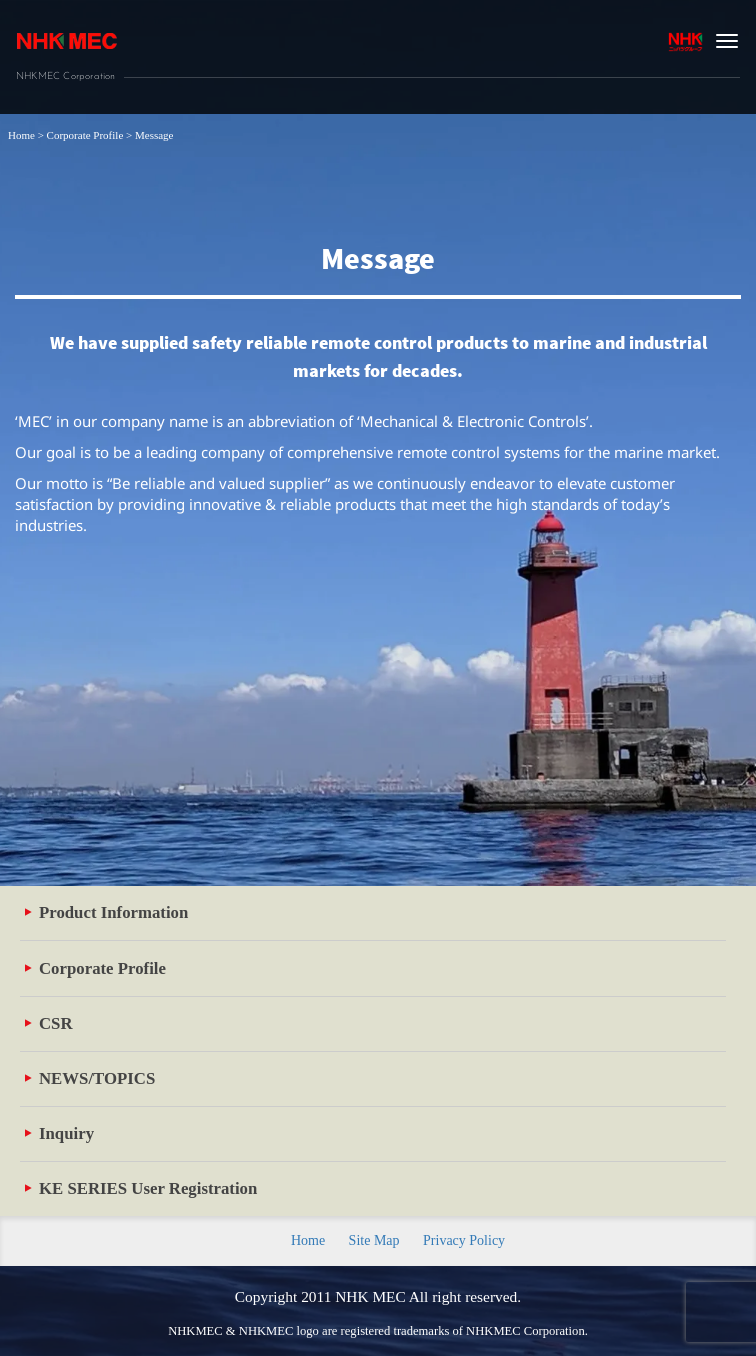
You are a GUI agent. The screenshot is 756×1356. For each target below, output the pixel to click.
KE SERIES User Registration (141, 1188)
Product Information (106, 912)
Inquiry (59, 1133)
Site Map (374, 1240)
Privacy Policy (464, 1240)
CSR (49, 1023)
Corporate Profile (95, 968)
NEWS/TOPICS (90, 1078)
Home (308, 1240)
